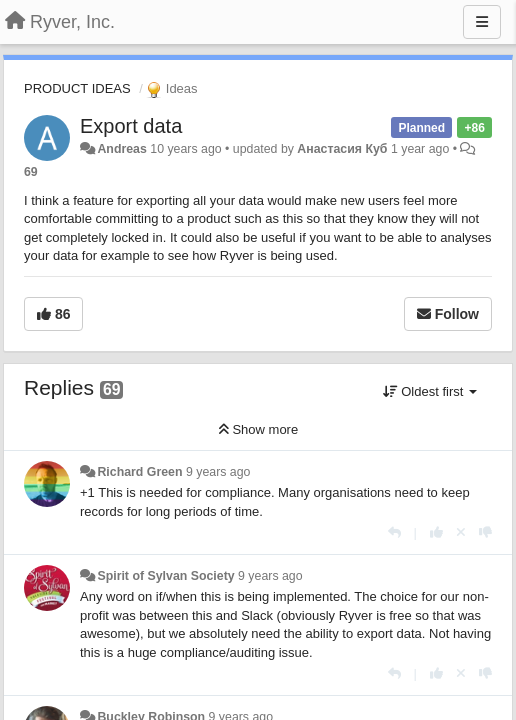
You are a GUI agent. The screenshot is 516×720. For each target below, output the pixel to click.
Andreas (121, 149)
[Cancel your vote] (461, 532)
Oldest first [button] (430, 391)
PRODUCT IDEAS (77, 88)
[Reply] (394, 532)
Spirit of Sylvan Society (165, 576)
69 (31, 172)
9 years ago (218, 472)
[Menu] (482, 22)
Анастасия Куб (342, 149)
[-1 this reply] (485, 532)
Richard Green (139, 472)
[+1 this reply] (436, 532)
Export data (131, 126)
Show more (258, 429)
